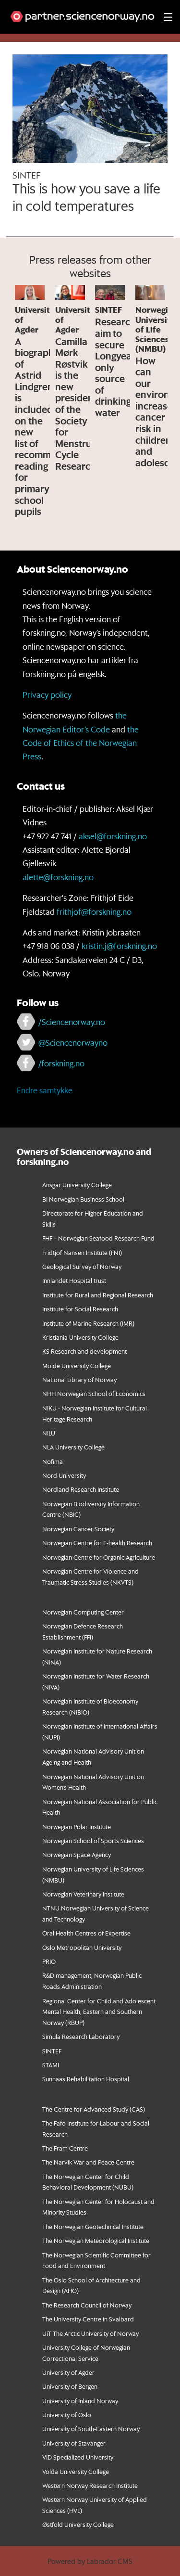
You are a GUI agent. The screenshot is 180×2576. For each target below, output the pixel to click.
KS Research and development (84, 1351)
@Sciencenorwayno (73, 1042)
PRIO (49, 1961)
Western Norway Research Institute (90, 2485)
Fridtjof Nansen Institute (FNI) (82, 1252)
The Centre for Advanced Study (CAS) (93, 2109)
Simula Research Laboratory (81, 2036)
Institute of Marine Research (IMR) (88, 1323)
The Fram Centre (65, 2148)
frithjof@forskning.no (94, 911)
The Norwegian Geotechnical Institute (93, 2226)
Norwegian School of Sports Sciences (93, 1840)
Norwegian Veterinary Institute (83, 1894)
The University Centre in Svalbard (88, 2319)
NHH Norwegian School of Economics (93, 1393)
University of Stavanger (74, 2443)
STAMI (50, 2065)
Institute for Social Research (80, 1309)
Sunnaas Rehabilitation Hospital (85, 2079)
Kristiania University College (80, 1337)
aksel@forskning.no (113, 836)
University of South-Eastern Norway (91, 2428)
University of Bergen (69, 2386)
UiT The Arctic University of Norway (90, 2333)
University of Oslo (66, 2414)
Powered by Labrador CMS (90, 2561)
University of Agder (68, 2372)
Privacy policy (47, 694)
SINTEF (51, 2051)
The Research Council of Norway (87, 2305)
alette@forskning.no (58, 876)
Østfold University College (78, 2524)
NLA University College (73, 1447)
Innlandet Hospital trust (74, 1280)
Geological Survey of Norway (81, 1266)
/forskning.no (61, 1063)
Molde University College (76, 1365)
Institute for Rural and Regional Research (97, 1295)
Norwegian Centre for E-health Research (97, 1542)
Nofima (52, 1461)
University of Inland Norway (80, 2401)
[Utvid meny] (168, 17)
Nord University (64, 1475)
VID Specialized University (77, 2457)
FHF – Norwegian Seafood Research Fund (98, 1238)
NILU (48, 1433)
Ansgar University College (77, 1184)
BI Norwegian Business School (83, 1199)
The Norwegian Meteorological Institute (95, 2240)
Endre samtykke (44, 1090)
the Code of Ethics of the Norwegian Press (81, 743)
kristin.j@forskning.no (119, 945)
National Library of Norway (79, 1379)
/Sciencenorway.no (71, 1021)
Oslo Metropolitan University (81, 1947)
